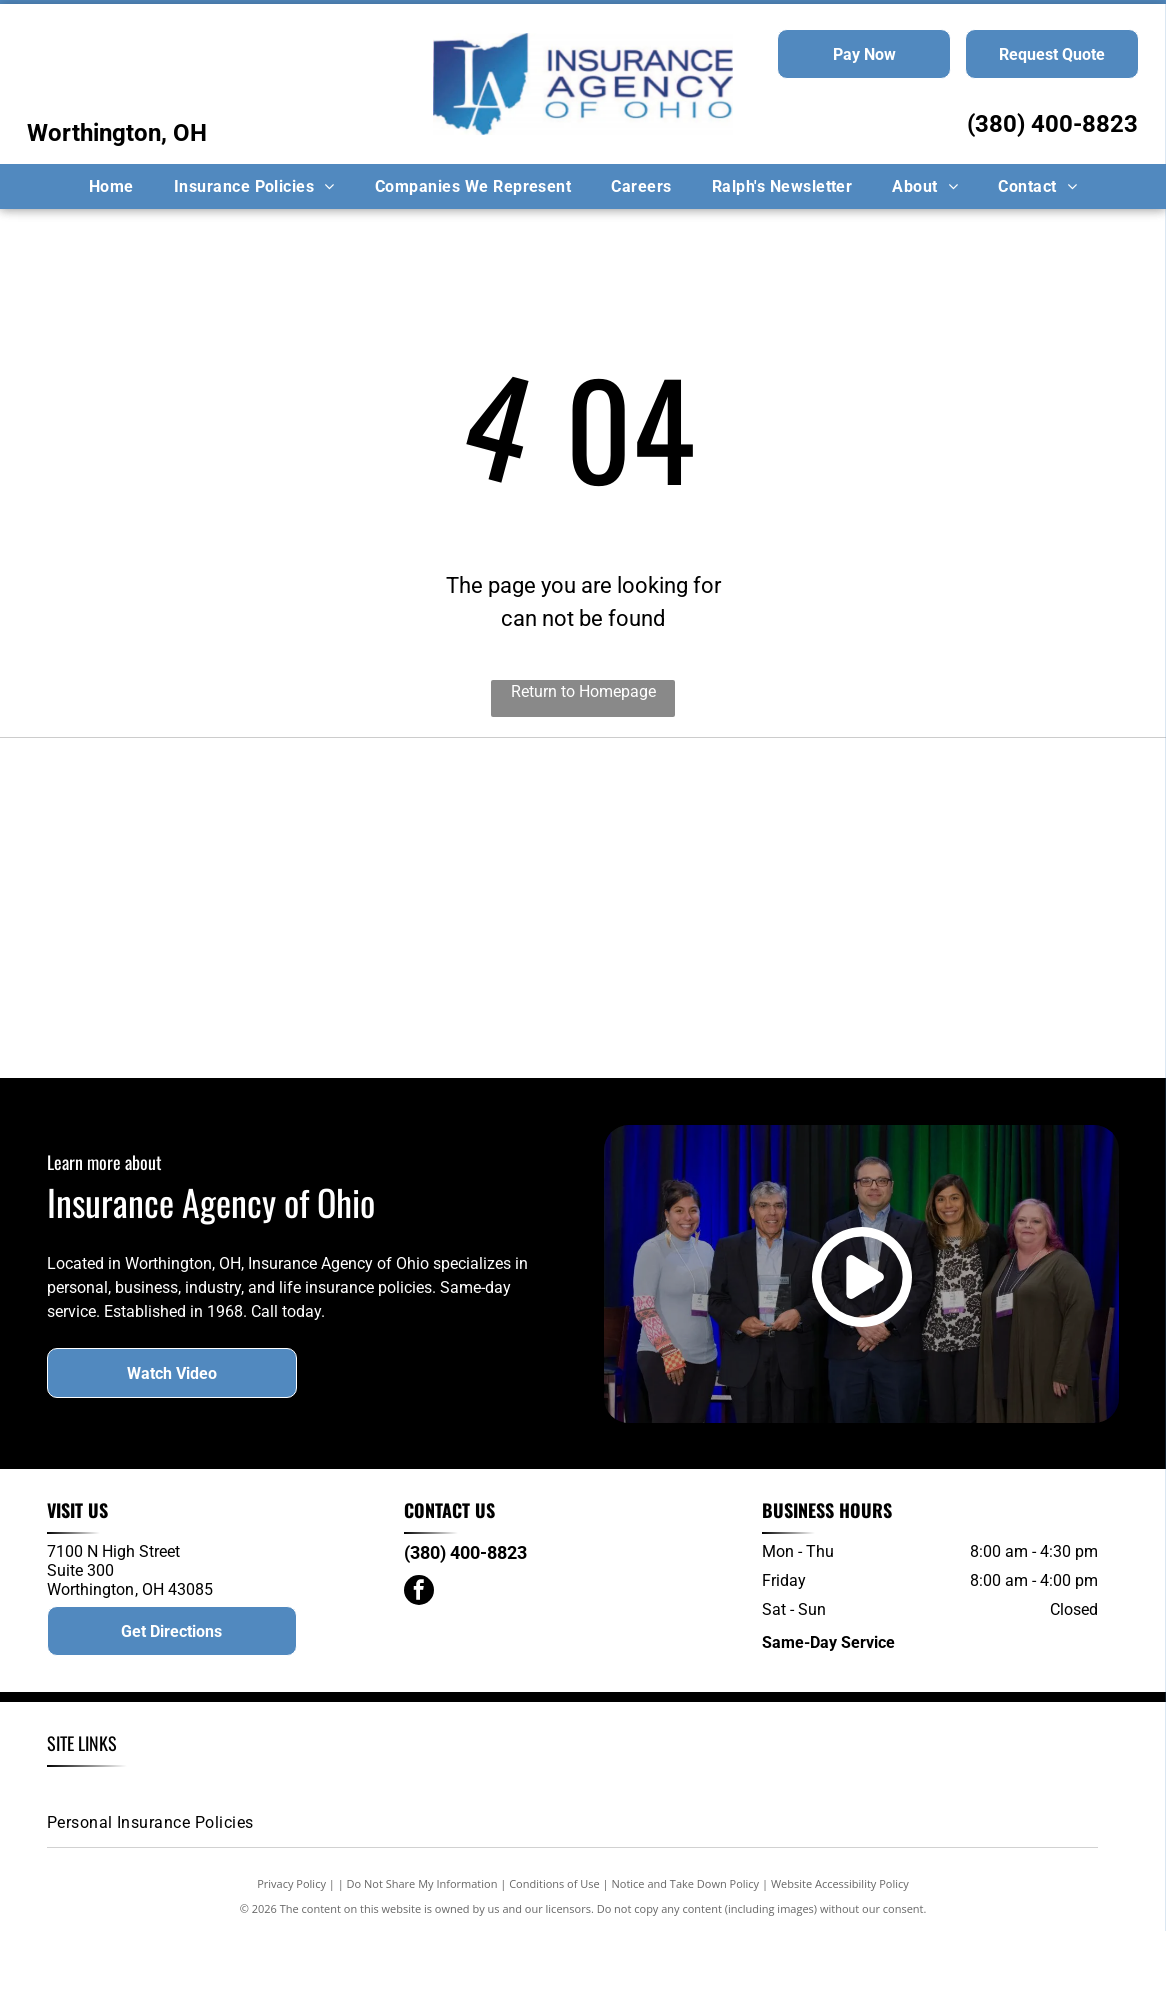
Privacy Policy (291, 1956)
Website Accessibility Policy (840, 1956)
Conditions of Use (554, 1956)
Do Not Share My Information (422, 1956)
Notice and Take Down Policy (686, 1956)
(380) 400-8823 (1052, 124)
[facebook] (419, 1666)
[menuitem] (111, 186)
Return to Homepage (583, 691)
